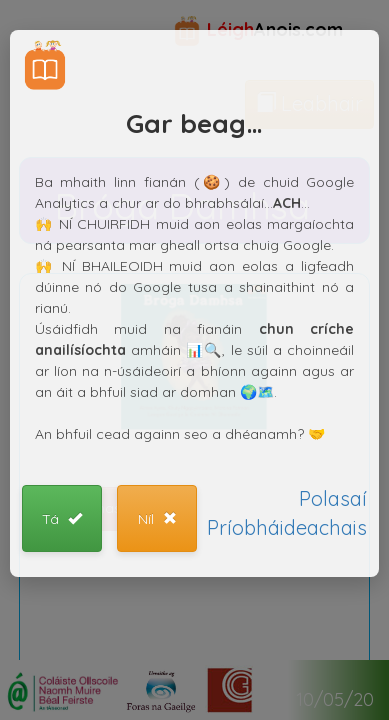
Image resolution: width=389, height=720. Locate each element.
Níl (157, 519)
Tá (62, 519)
